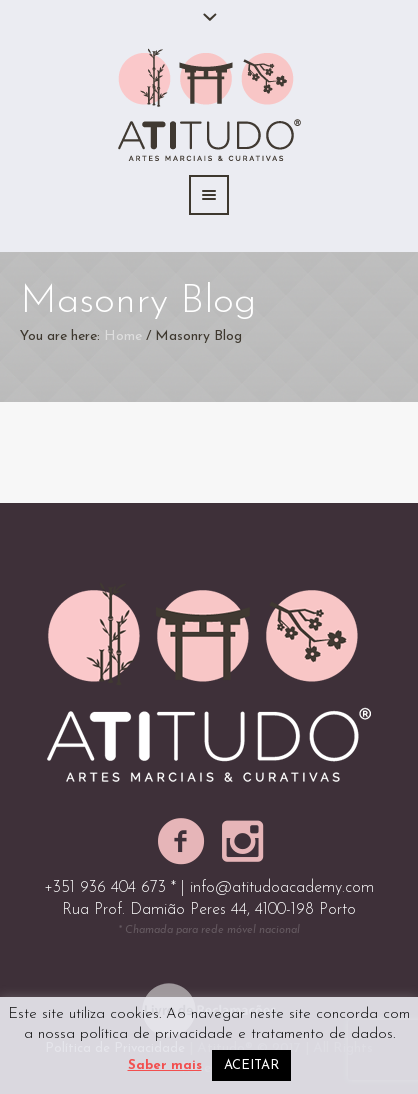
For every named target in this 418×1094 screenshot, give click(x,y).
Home (123, 336)
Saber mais (165, 1065)
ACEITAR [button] (251, 1065)
